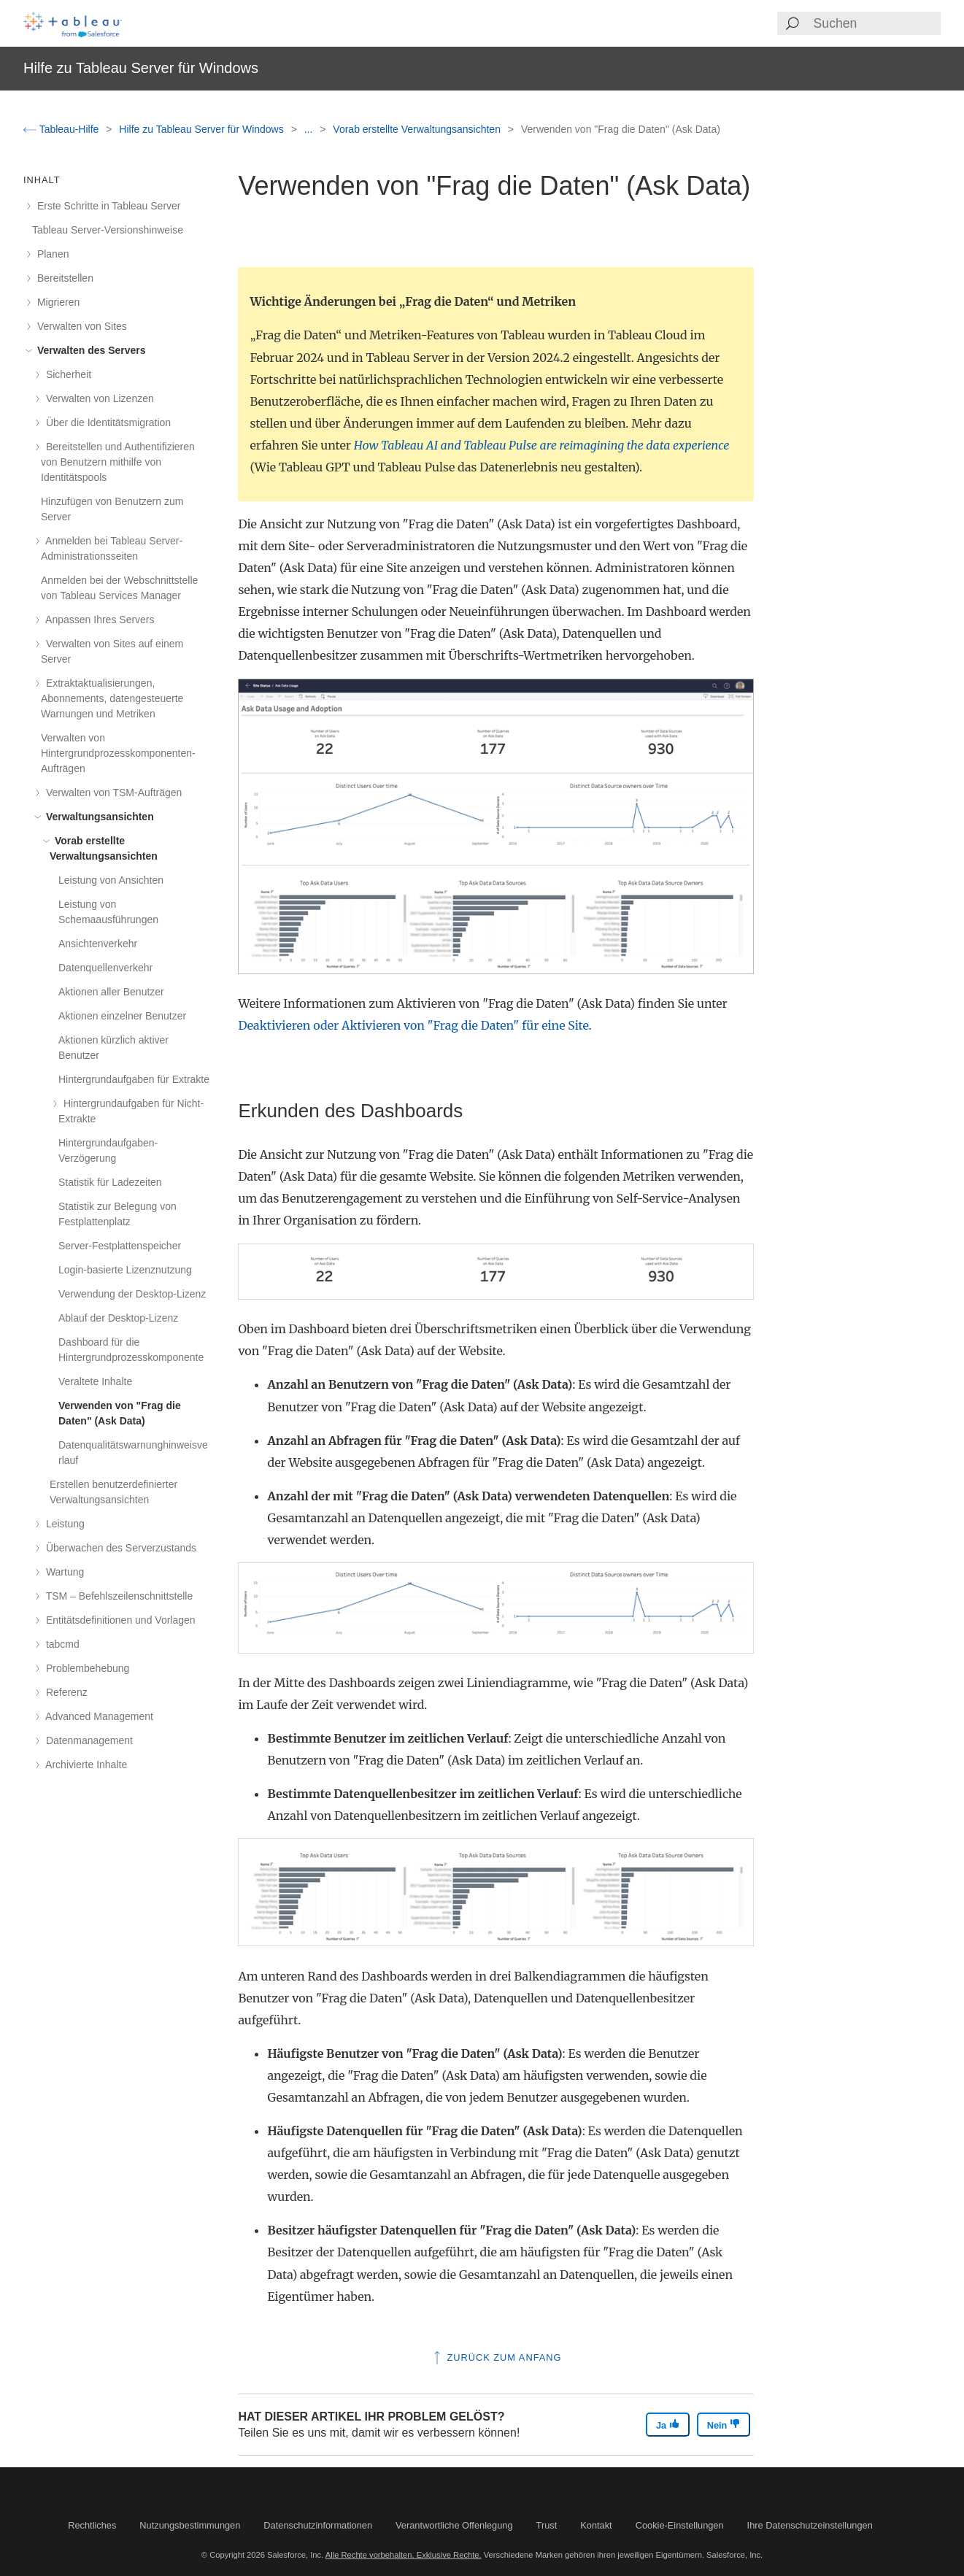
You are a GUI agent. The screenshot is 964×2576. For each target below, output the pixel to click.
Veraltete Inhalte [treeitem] (95, 1381)
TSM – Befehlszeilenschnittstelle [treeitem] (117, 1596)
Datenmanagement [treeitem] (87, 1740)
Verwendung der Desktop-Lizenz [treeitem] (132, 1294)
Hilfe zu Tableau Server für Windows (202, 129)
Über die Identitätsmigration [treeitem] (106, 422)
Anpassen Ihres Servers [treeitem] (98, 619)
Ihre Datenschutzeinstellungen (810, 2525)
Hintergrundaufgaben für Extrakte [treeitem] (133, 1079)
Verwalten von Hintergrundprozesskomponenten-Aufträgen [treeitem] (118, 753)
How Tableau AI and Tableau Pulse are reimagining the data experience (542, 445)
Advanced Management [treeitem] (97, 1716)
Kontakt (596, 2525)
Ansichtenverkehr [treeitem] (97, 943)
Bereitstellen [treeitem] (62, 278)
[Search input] (876, 23)
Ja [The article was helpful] (667, 2424)
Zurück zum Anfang (496, 2357)
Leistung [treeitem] (63, 1524)
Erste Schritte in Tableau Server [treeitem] (106, 206)
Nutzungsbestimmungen (189, 2525)
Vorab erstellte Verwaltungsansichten (418, 129)
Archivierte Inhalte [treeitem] (84, 1764)
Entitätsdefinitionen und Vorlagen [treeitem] (118, 1620)
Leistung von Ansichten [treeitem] (110, 880)
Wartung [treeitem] (62, 1572)
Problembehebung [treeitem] (85, 1668)
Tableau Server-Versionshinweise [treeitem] (107, 230)
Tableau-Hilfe (62, 129)
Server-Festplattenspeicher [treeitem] (119, 1246)
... (310, 129)
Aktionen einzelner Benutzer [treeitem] (122, 1016)
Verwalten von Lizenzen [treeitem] (97, 398)
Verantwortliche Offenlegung (454, 2525)
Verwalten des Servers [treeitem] (89, 350)
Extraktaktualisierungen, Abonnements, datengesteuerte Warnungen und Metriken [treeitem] (112, 698)
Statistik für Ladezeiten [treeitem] (110, 1182)
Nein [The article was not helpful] (723, 2424)
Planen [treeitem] (50, 254)
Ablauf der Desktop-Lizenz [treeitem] (118, 1318)
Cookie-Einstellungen (680, 2525)
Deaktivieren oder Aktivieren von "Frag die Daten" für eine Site (413, 1025)
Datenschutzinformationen (317, 2525)
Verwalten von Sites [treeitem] (79, 326)
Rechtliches (92, 2525)
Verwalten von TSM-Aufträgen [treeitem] (111, 792)
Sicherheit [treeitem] (66, 374)
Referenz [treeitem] (64, 1692)
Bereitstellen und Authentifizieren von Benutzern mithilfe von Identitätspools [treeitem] (118, 462)
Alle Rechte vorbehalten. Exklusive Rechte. (403, 2554)
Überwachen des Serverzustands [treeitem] (118, 1548)
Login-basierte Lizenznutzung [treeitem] (125, 1270)
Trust (547, 2525)
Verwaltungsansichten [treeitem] (97, 816)
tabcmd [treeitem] (60, 1644)
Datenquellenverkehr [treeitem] (105, 967)
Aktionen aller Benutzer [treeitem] (111, 992)
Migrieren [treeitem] (56, 302)
